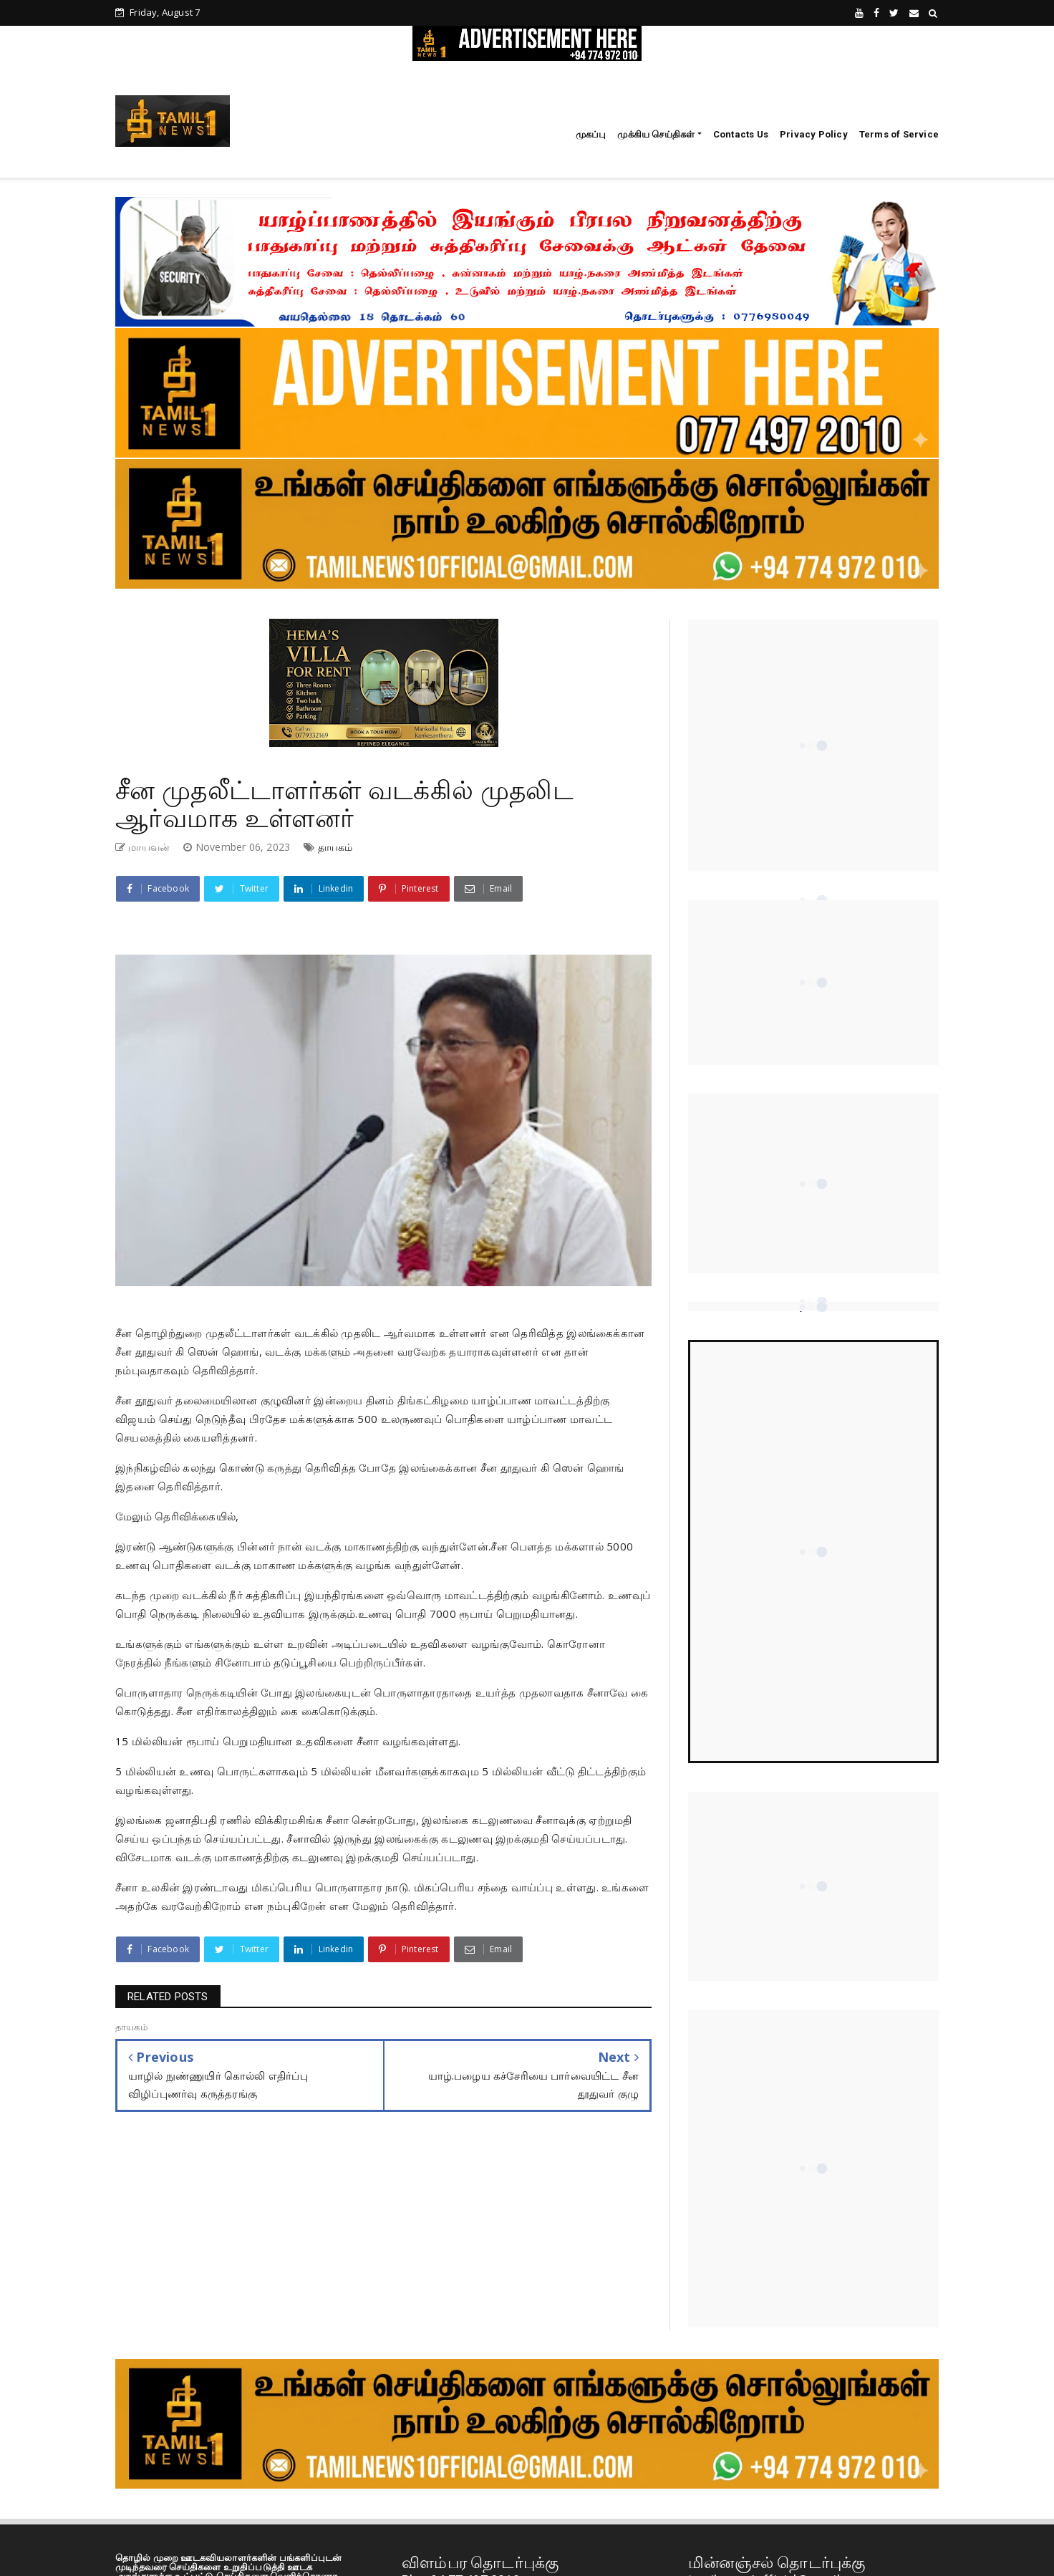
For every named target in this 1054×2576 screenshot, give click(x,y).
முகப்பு (591, 134)
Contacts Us (740, 134)
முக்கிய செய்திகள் (656, 134)
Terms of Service (899, 134)
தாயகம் (335, 847)
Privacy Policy (814, 134)
